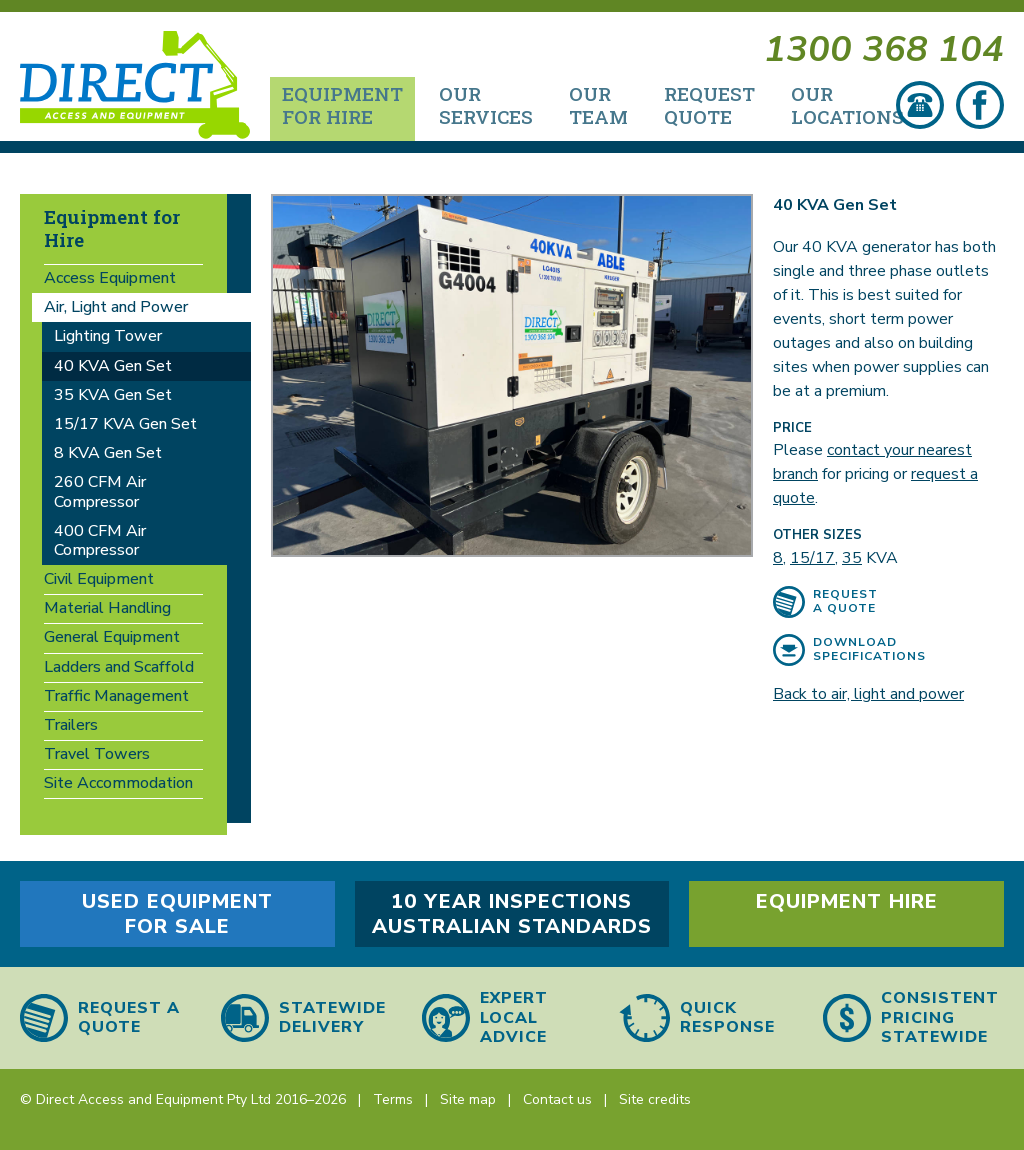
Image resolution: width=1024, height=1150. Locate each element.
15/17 (812, 561)
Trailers (71, 728)
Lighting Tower (108, 339)
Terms (393, 1099)
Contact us (557, 1099)
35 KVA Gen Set (113, 398)
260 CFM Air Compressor (100, 494)
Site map (468, 1099)
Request (709, 108)
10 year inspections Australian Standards (512, 914)
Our (486, 108)
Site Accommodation (118, 786)
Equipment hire (847, 901)
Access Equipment (110, 281)
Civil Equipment (99, 582)
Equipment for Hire (112, 231)
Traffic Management (116, 699)
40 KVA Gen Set (113, 368)
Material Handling (107, 611)
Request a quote (845, 604)
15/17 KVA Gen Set (125, 427)
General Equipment (112, 640)
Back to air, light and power (868, 697)
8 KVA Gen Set (108, 456)
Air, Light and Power (116, 310)
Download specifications (869, 652)
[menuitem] (342, 112)
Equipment (342, 108)
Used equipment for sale (177, 914)
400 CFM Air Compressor (100, 542)
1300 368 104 (884, 52)
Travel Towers (97, 757)
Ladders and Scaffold (119, 669)
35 (852, 561)
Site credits (655, 1099)
